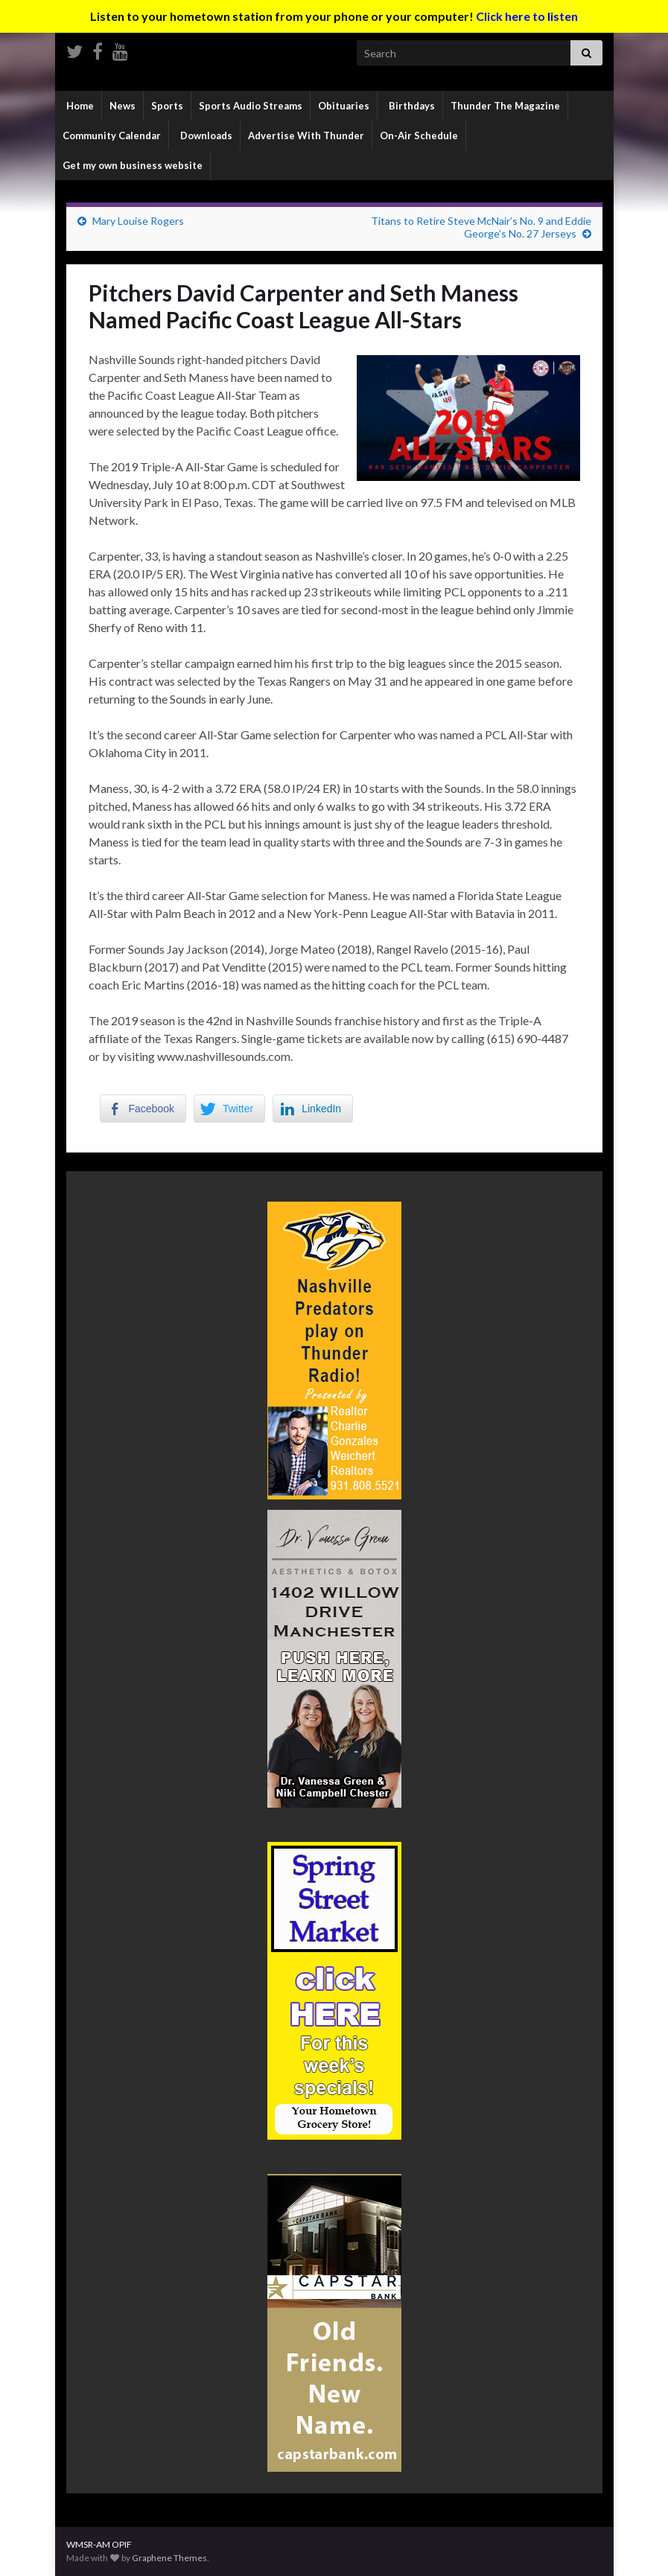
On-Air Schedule (419, 135)
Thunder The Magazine (505, 106)
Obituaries (343, 106)
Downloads (205, 135)
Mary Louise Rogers (138, 220)
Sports (167, 106)
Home (79, 106)
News (122, 106)
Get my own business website (133, 165)
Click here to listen (527, 16)
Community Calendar (112, 135)
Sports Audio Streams (250, 106)
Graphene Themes (169, 2557)
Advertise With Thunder (306, 135)
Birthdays (411, 106)
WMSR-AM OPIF (99, 2544)
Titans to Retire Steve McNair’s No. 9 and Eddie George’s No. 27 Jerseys (481, 227)
